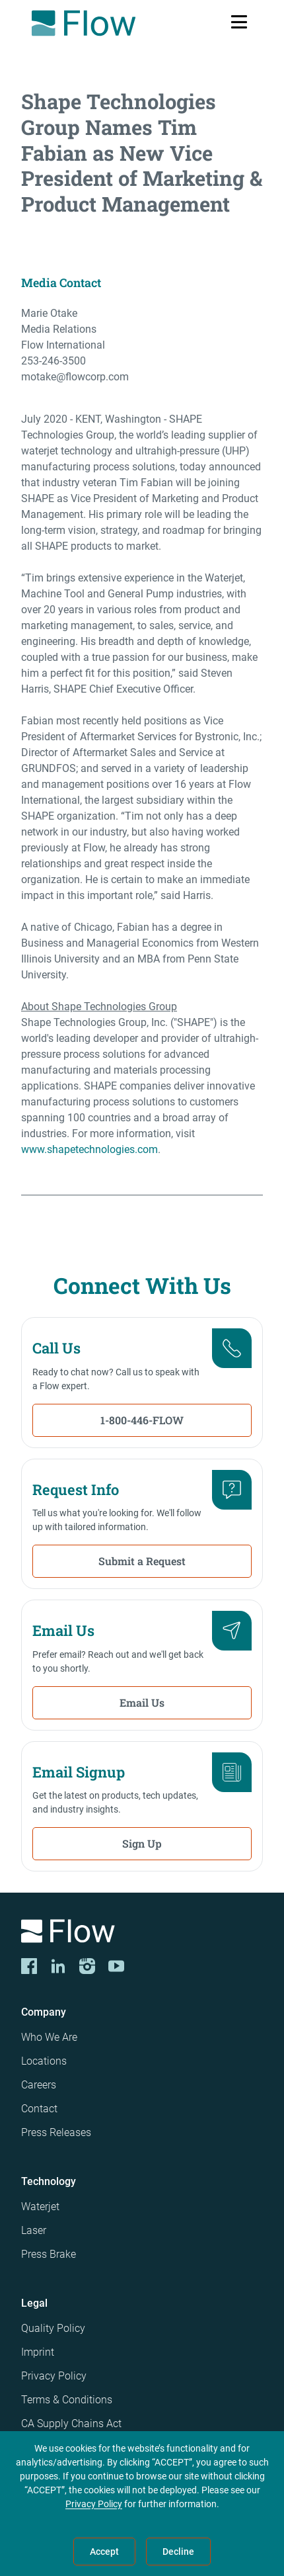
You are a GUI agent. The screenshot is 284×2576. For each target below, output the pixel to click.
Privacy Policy (54, 2376)
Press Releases (56, 2132)
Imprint (37, 2352)
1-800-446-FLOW (142, 1420)
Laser (33, 2230)
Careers (38, 2085)
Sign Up (142, 1843)
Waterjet (40, 2206)
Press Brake (48, 2254)
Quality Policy (53, 2328)
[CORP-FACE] (29, 1966)
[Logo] (142, 1933)
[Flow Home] (83, 23)
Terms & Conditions (66, 2399)
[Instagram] (87, 1966)
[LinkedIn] (58, 1966)
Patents (39, 2447)
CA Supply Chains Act (71, 2423)
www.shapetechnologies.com (89, 1149)
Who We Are (49, 2037)
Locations (44, 2061)
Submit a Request (142, 1561)
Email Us (142, 1702)
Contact (39, 2108)
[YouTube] (116, 1966)
